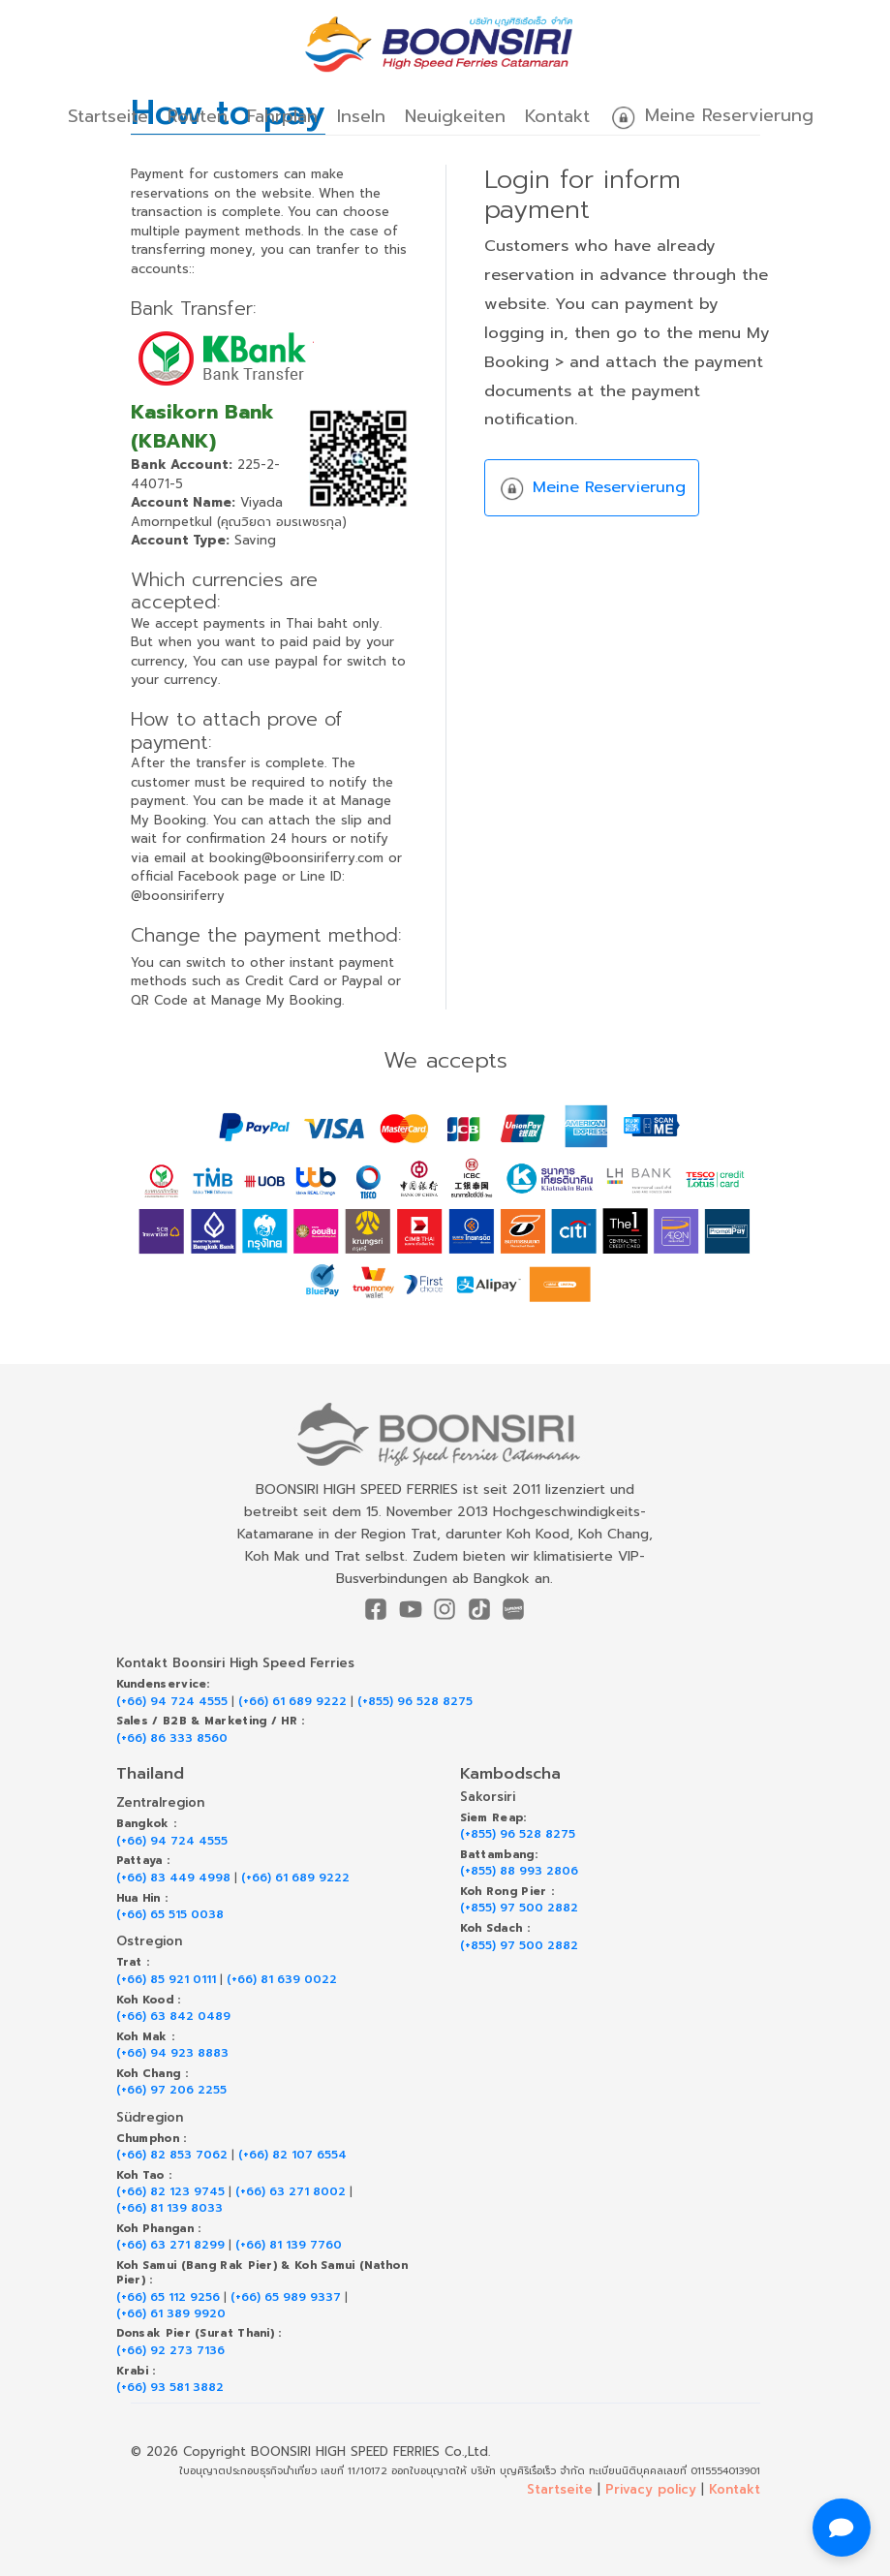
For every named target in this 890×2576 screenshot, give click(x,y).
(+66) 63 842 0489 (173, 2016)
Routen (198, 116)
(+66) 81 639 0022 (282, 1979)
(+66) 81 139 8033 (169, 2208)
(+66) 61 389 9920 (171, 2314)
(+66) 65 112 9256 (168, 2297)
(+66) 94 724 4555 (172, 1701)
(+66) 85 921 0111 (166, 1979)
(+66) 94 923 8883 (172, 2053)
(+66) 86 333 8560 (172, 1738)
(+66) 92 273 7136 (170, 2351)
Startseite (108, 116)
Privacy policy (650, 2489)
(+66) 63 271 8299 (170, 2245)
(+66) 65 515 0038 (170, 1915)
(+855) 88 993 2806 (519, 1871)
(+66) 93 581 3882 (170, 2387)
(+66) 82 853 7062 (172, 2155)
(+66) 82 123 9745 (170, 2192)
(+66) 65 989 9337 (285, 2297)
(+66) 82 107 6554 (292, 2155)
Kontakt (557, 116)
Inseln (361, 116)
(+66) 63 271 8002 (290, 2192)
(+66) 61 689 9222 (292, 1701)
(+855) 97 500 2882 (519, 1908)
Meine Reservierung (711, 117)
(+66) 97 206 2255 (171, 2090)
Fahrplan (282, 116)
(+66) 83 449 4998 (173, 1878)
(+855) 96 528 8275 (415, 1701)
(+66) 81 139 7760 (288, 2245)
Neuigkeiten (455, 116)
